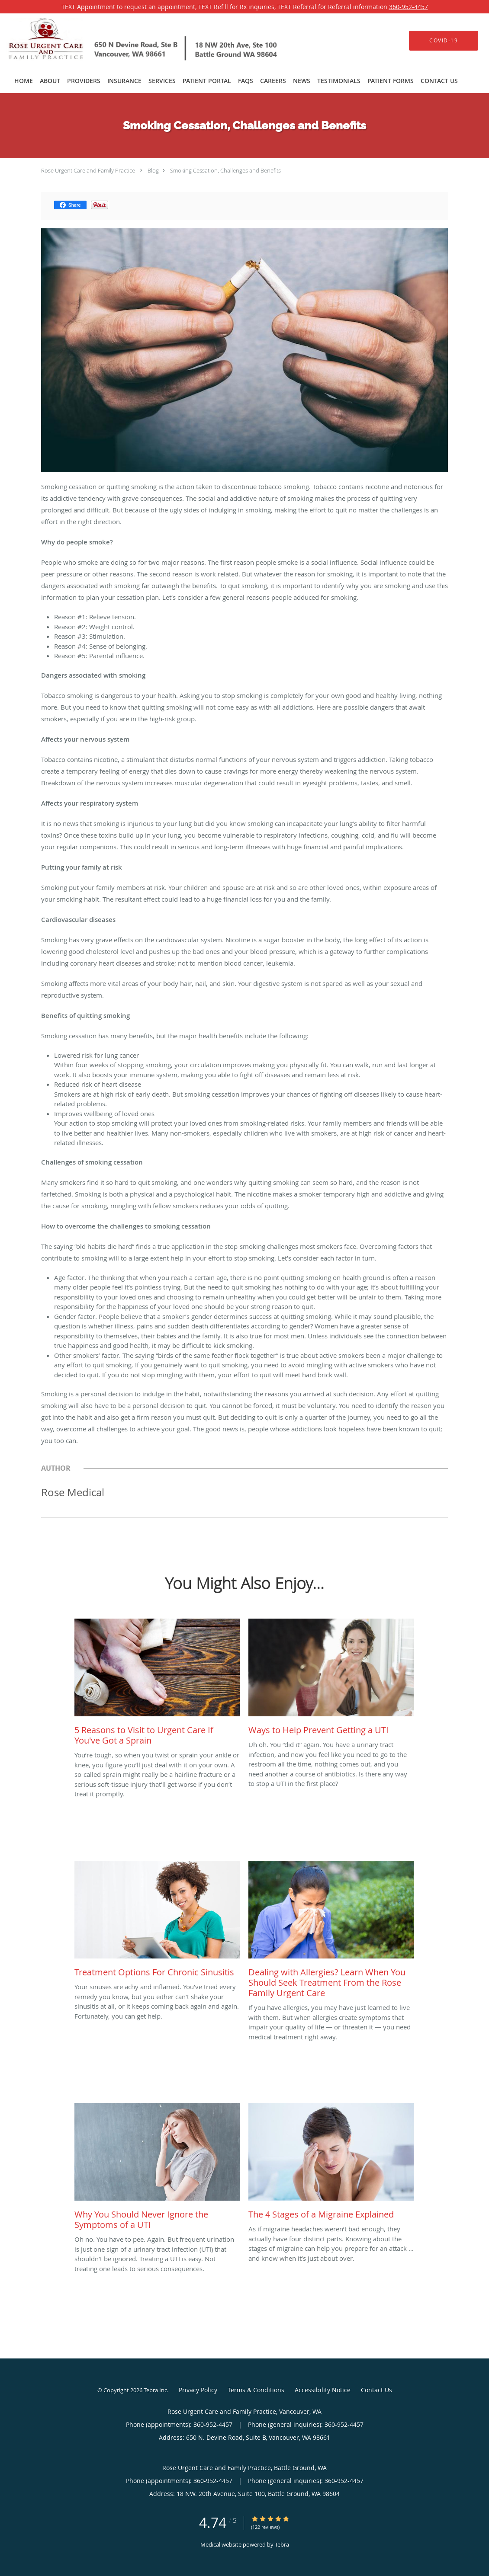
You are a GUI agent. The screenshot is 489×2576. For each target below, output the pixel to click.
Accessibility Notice (323, 2390)
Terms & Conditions (256, 2390)
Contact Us (376, 2390)
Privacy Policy (198, 2390)
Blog (153, 170)
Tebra (282, 2544)
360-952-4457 (408, 7)
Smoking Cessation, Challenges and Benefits (225, 170)
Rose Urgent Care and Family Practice (88, 170)
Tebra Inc (155, 2390)
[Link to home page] (131, 40)
